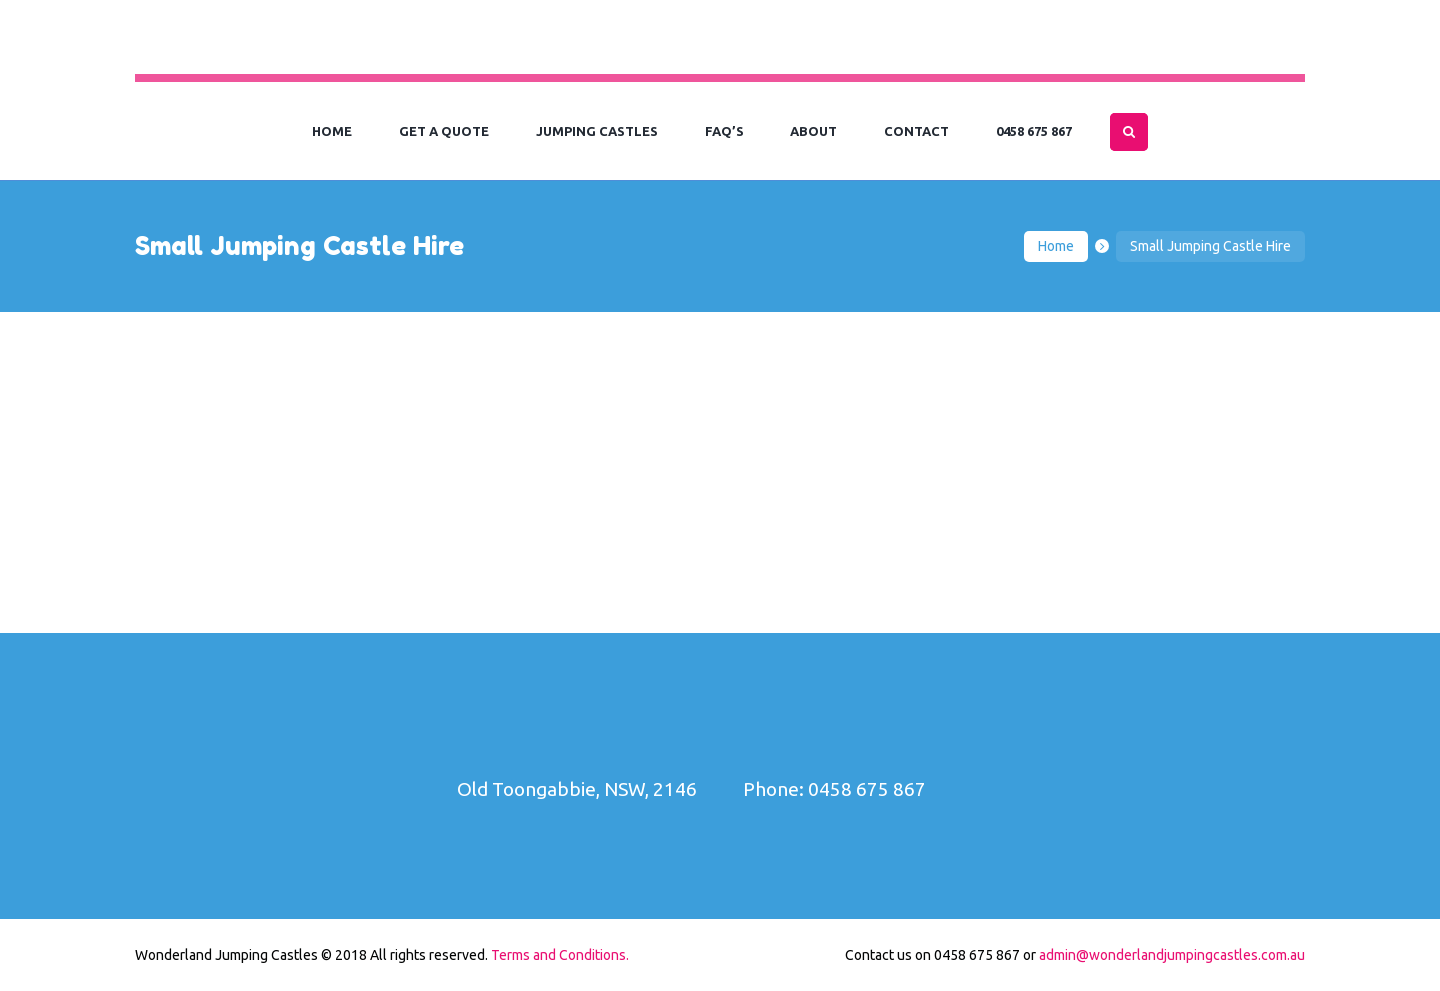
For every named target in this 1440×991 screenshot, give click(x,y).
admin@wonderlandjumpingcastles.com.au (1172, 955)
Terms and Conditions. (560, 955)
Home (1056, 246)
